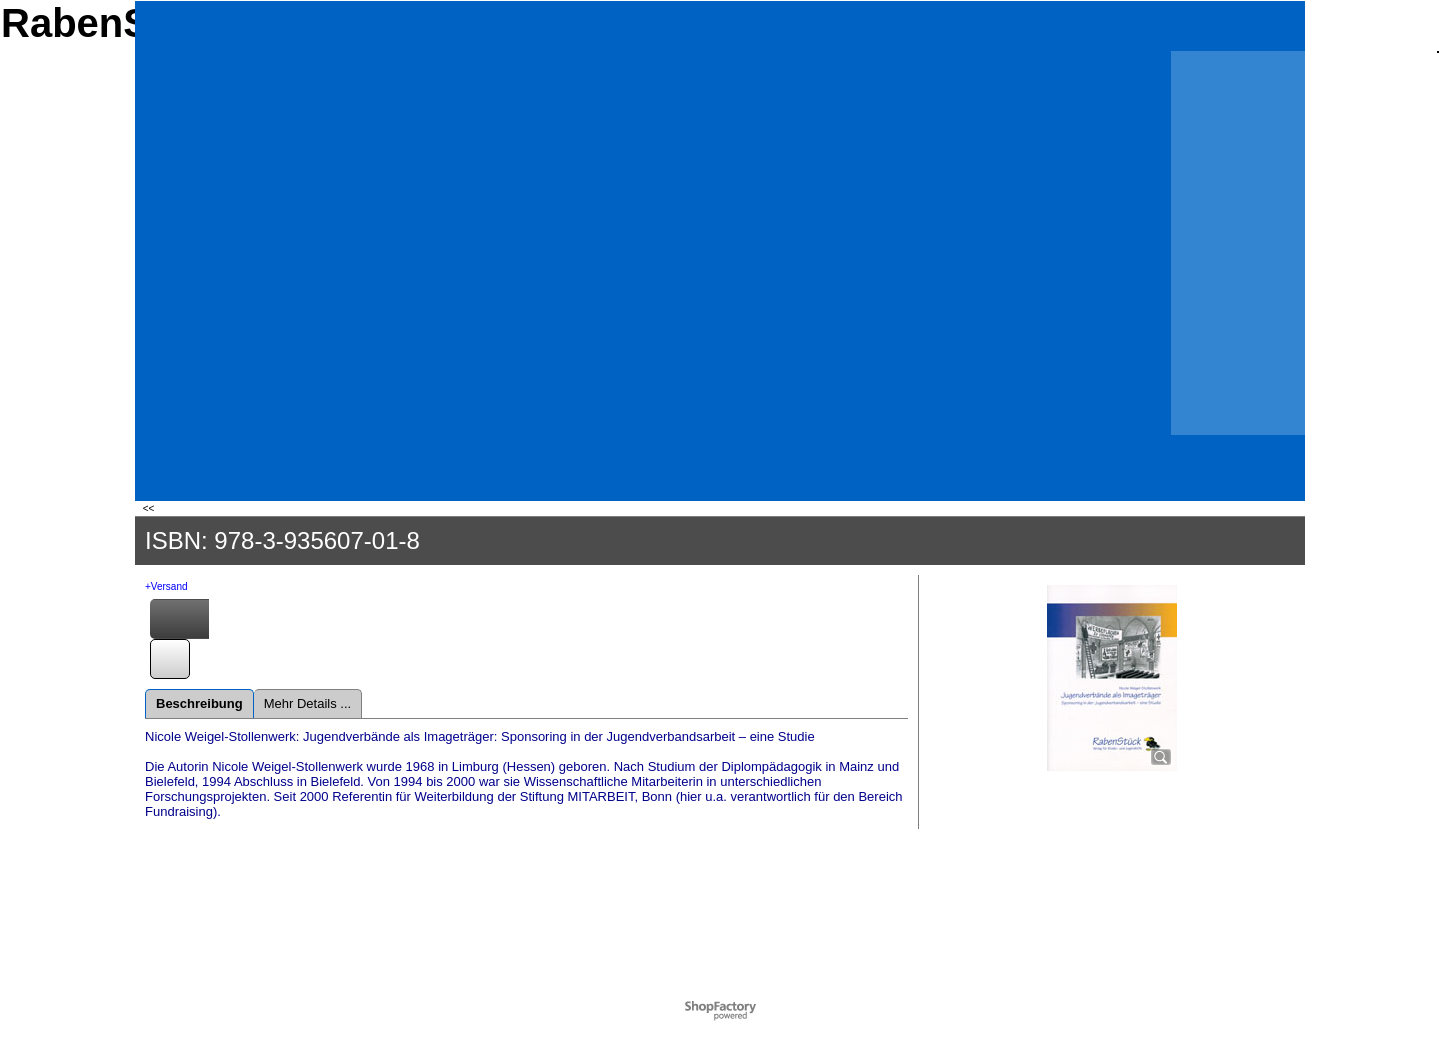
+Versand (166, 586)
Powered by (693, 1006)
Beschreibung (199, 703)
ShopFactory (744, 1006)
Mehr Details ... (307, 703)
